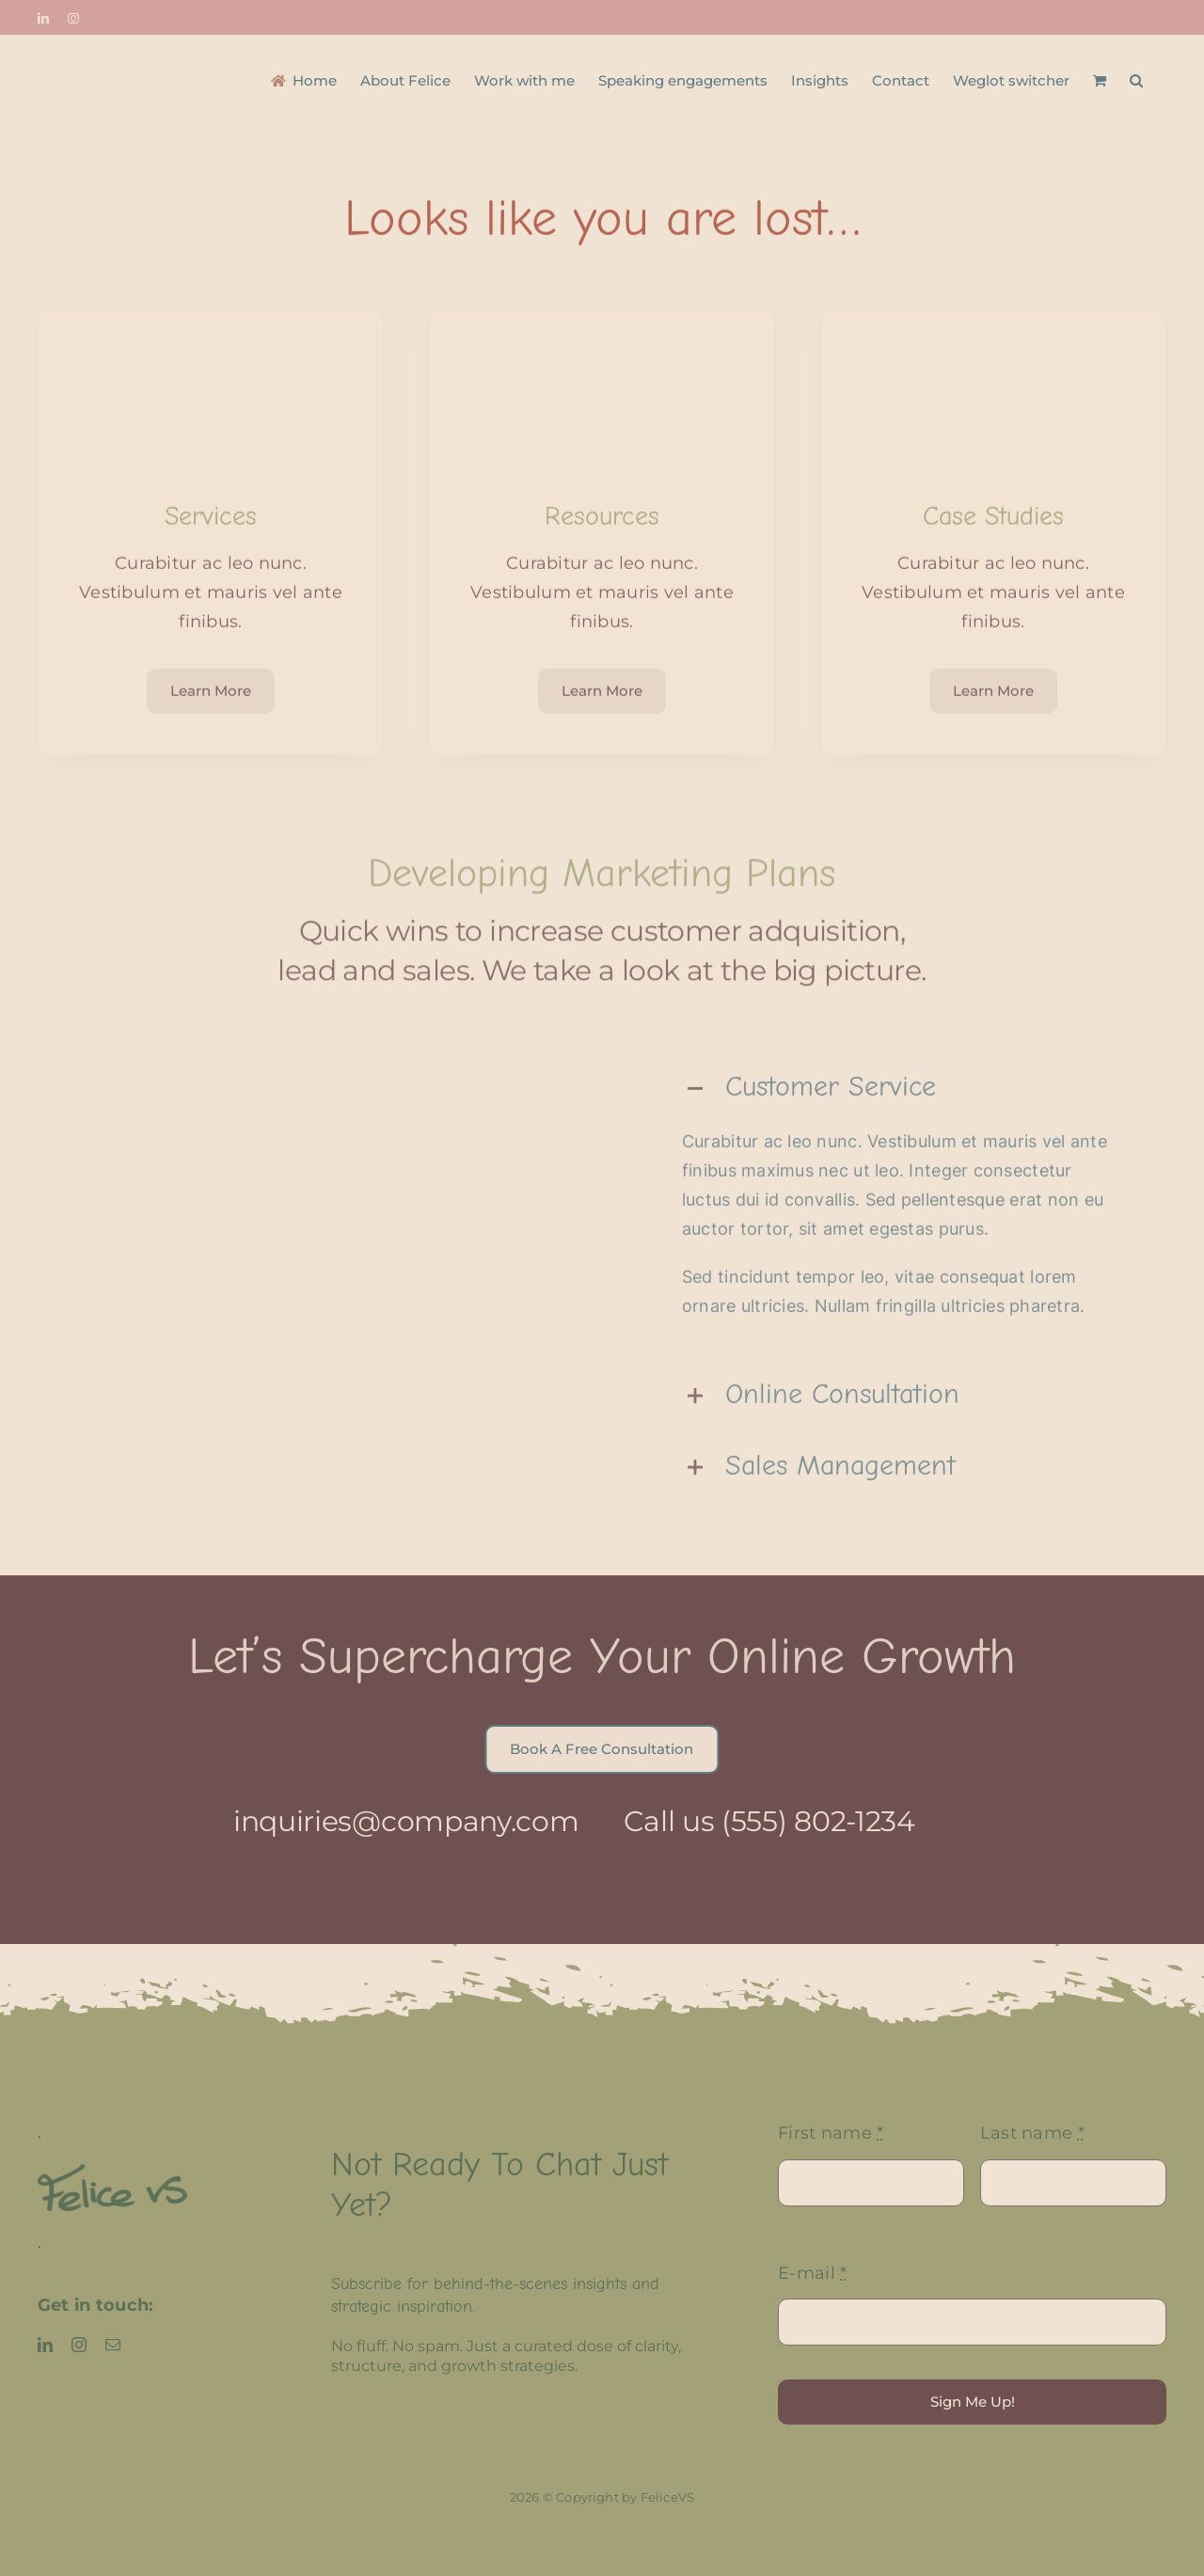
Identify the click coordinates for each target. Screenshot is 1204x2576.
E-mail (812, 2273)
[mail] (112, 2344)
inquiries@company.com (392, 1821)
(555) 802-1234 (805, 1821)
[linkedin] (45, 2344)
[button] (1136, 79)
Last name (1032, 2133)
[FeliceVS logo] (112, 2172)
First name (830, 2133)
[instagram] (79, 2344)
